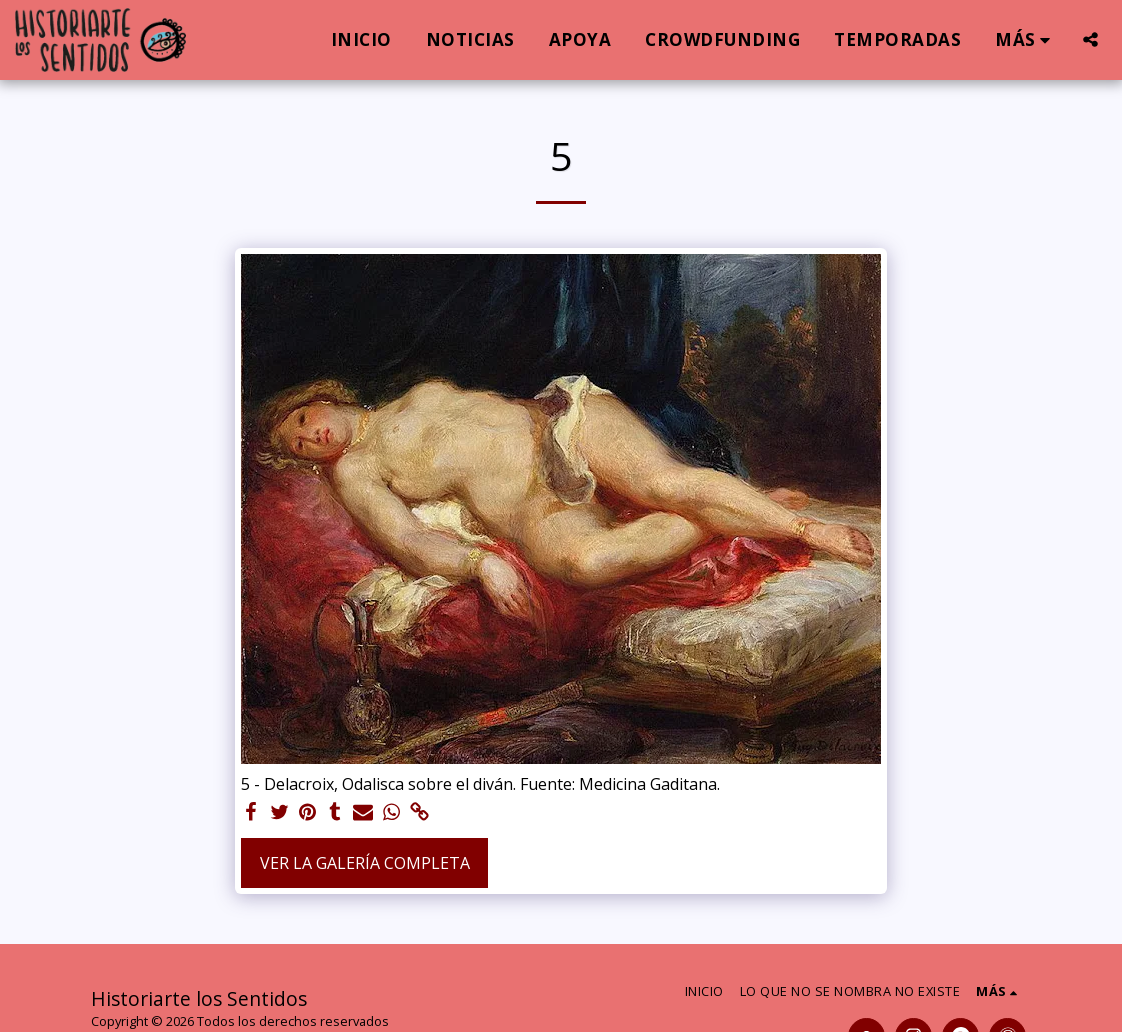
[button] (1090, 39)
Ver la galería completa (365, 863)
